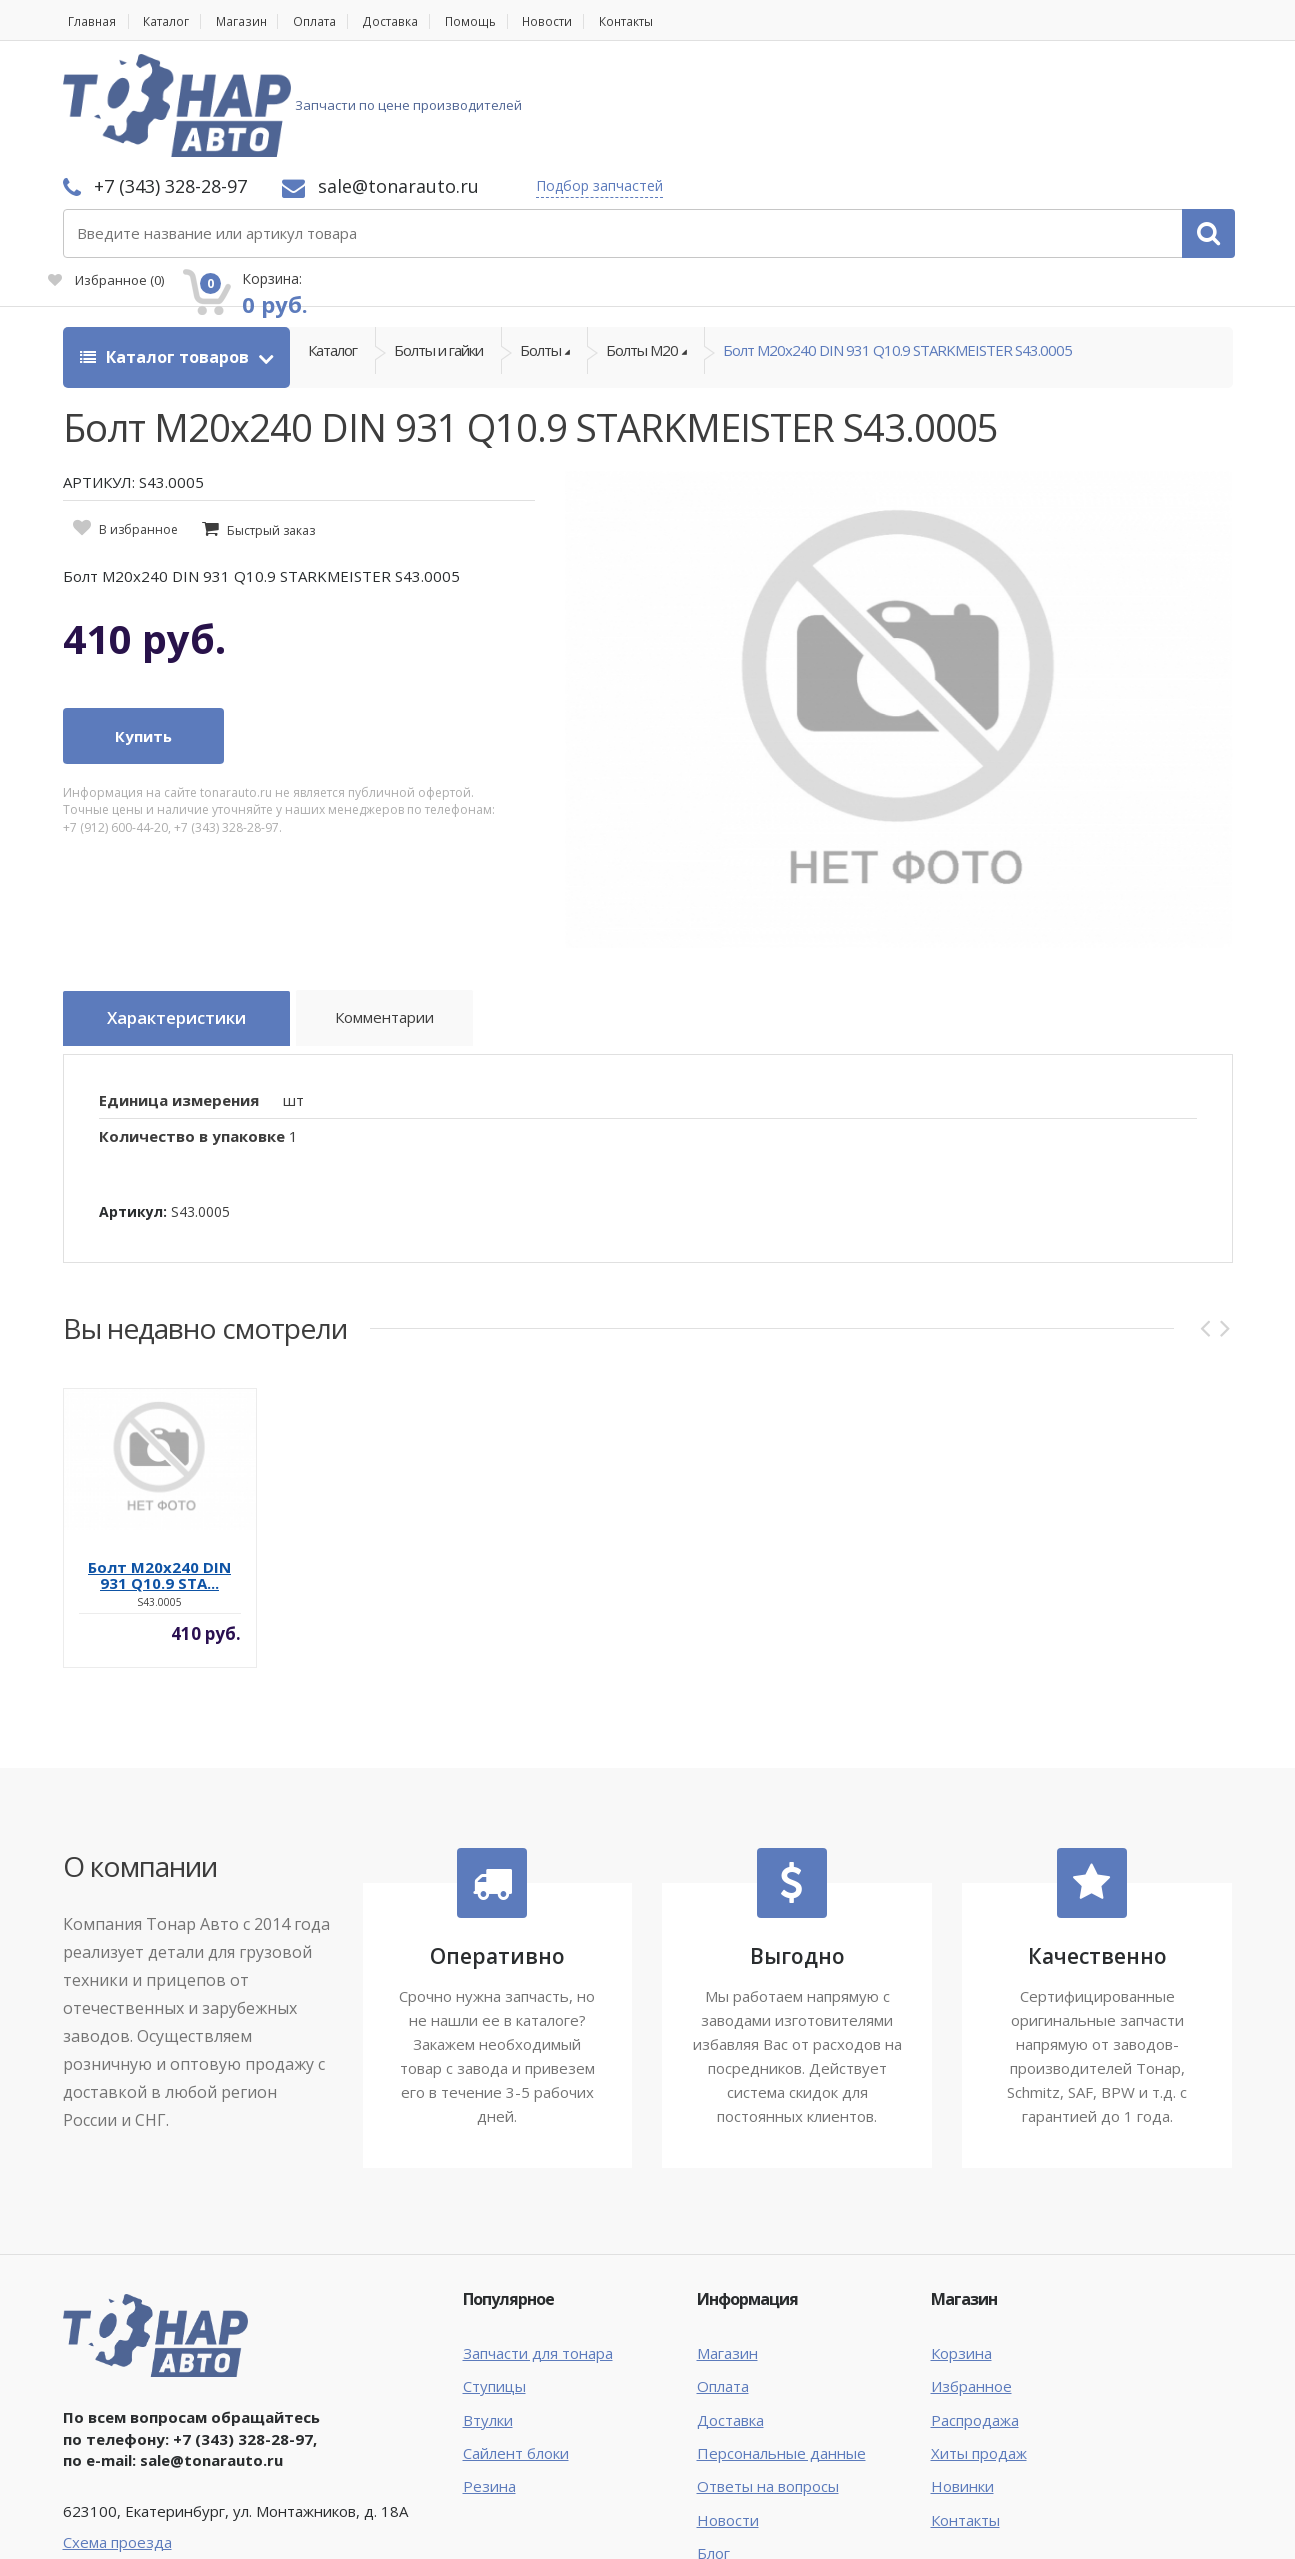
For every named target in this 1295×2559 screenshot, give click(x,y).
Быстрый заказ (271, 423)
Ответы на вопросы (768, 2373)
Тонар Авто (124, 2527)
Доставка (426, 21)
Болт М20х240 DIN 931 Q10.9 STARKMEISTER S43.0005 (897, 250)
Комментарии (413, 915)
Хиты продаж (979, 2339)
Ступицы (494, 2273)
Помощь (514, 21)
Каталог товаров (166, 250)
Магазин (258, 21)
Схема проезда (117, 2428)
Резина (489, 2373)
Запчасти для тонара (538, 2239)
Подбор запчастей (864, 82)
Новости (599, 21)
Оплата (341, 21)
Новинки (962, 2373)
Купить (143, 629)
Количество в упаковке (192, 1023)
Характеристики (189, 912)
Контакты (688, 21)
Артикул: (133, 1097)
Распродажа (975, 2306)
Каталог (174, 21)
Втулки (488, 2306)
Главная (89, 21)
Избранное (1007, 116)
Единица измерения (179, 986)
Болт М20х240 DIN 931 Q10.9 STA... (159, 1462)
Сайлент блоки (516, 2339)
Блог (713, 2440)
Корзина (961, 2239)
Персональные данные (781, 2339)
